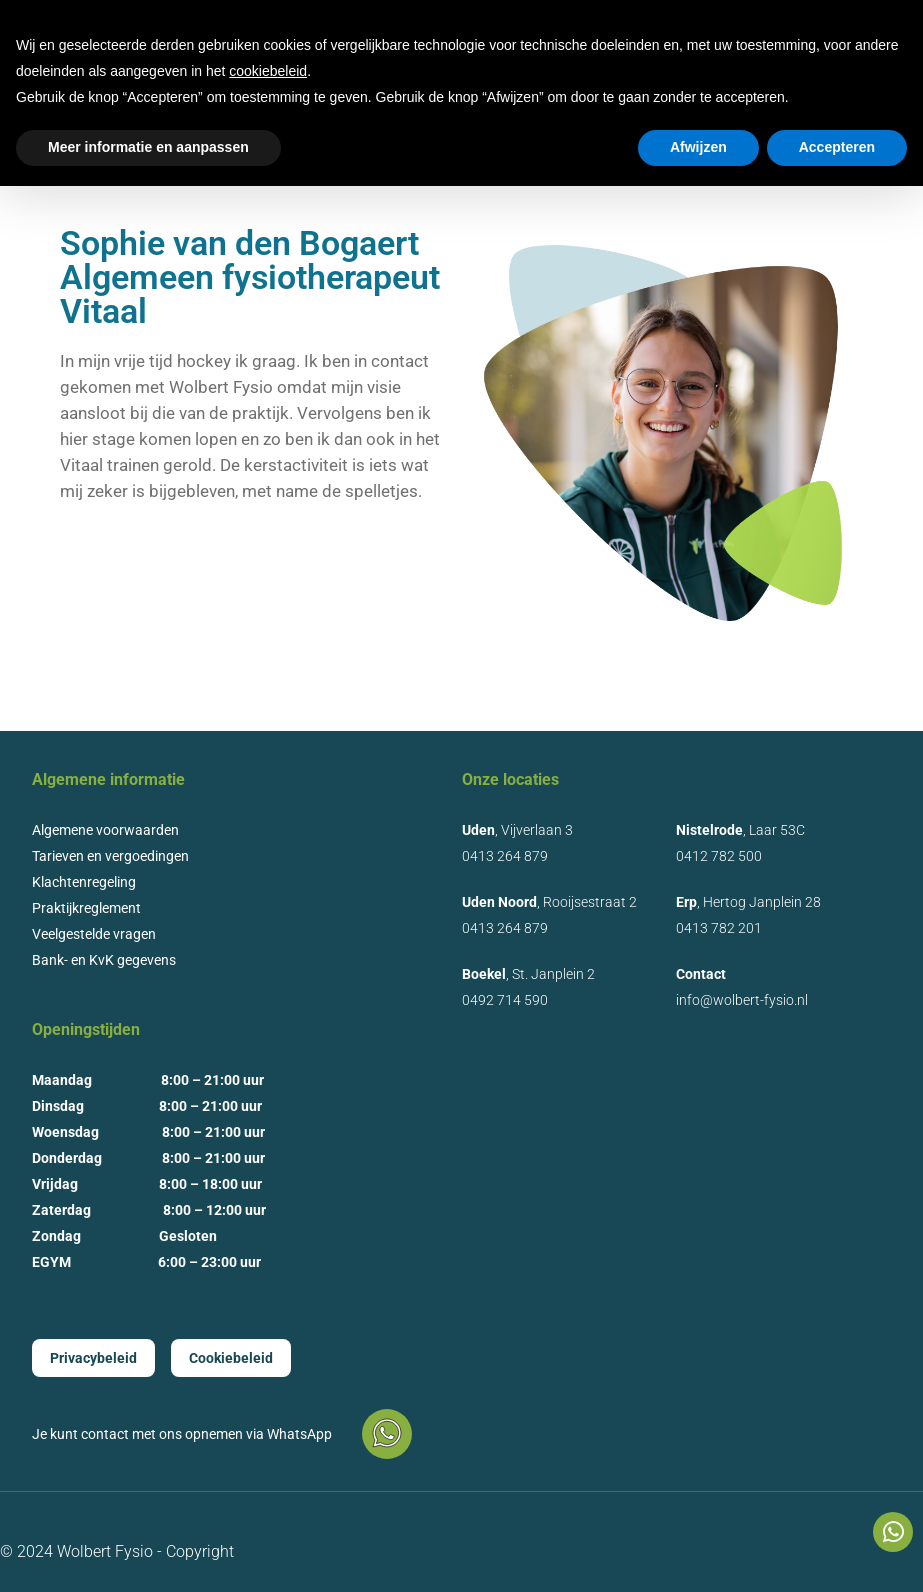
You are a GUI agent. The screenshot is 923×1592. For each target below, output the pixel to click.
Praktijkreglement (86, 908)
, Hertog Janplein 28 (748, 902)
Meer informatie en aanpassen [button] (148, 147)
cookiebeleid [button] (268, 71)
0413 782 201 (719, 928)
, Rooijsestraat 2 (549, 902)
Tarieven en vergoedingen (110, 856)
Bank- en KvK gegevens (104, 960)
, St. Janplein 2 (528, 974)
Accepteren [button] (837, 147)
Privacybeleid (93, 1358)
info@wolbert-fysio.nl (742, 1000)
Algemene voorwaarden (105, 830)
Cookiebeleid (231, 1358)
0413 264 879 (505, 856)
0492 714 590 (505, 1000)
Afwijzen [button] (698, 147)
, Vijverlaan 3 (517, 830)
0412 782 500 (719, 856)
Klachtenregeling (84, 882)
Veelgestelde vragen (94, 934)
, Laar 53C (740, 830)
